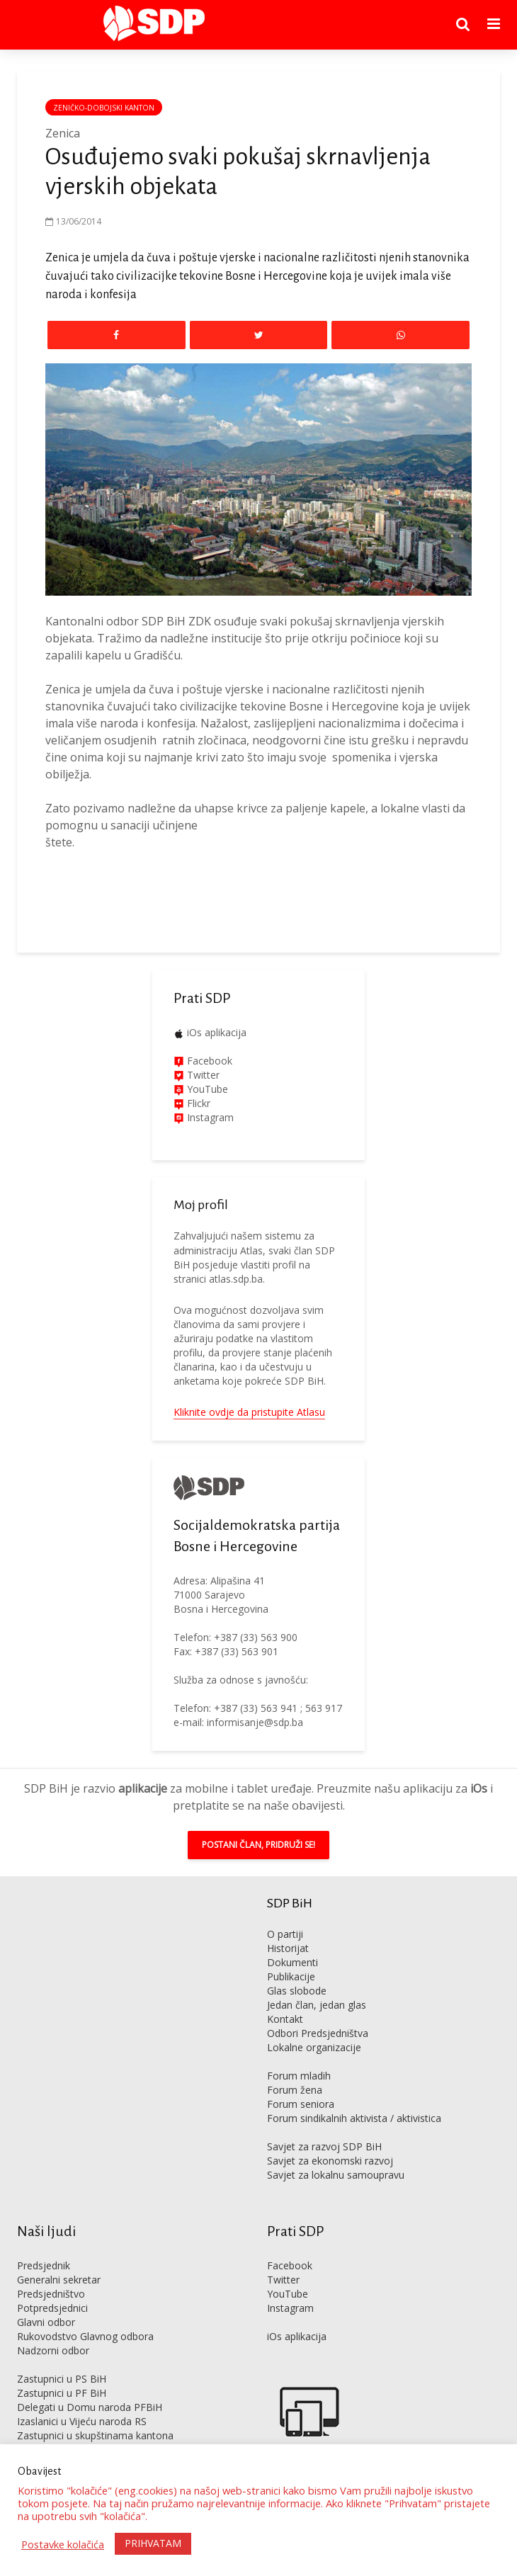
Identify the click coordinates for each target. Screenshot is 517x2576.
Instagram (209, 1117)
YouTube (207, 1089)
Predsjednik (43, 2265)
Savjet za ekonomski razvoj (330, 2160)
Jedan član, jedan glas (316, 2005)
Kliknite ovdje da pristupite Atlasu (249, 1412)
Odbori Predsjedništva (317, 2033)
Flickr (197, 1103)
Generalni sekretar (59, 2279)
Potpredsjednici (52, 2308)
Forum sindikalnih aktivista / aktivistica (354, 2118)
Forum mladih (299, 2075)
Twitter (283, 2279)
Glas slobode (296, 1990)
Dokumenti (292, 1962)
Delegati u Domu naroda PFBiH (89, 2407)
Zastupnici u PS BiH (61, 2378)
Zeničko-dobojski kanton (103, 108)
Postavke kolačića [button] (62, 2544)
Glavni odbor (46, 2322)
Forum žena (294, 2089)
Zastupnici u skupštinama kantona (95, 2435)
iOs (478, 1788)
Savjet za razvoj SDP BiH (324, 2146)
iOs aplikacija (216, 1032)
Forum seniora (300, 2104)
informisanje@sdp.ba (255, 1722)
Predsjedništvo (51, 2293)
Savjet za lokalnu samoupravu (335, 2174)
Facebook (208, 1060)
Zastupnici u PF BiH (61, 2393)
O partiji (285, 1934)
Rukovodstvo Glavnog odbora (85, 2336)
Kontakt (285, 2019)
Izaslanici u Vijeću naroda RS (82, 2421)
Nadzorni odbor (53, 2350)
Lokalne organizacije (314, 2047)
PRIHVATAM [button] (153, 2543)
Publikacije (291, 1976)
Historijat (288, 1948)
